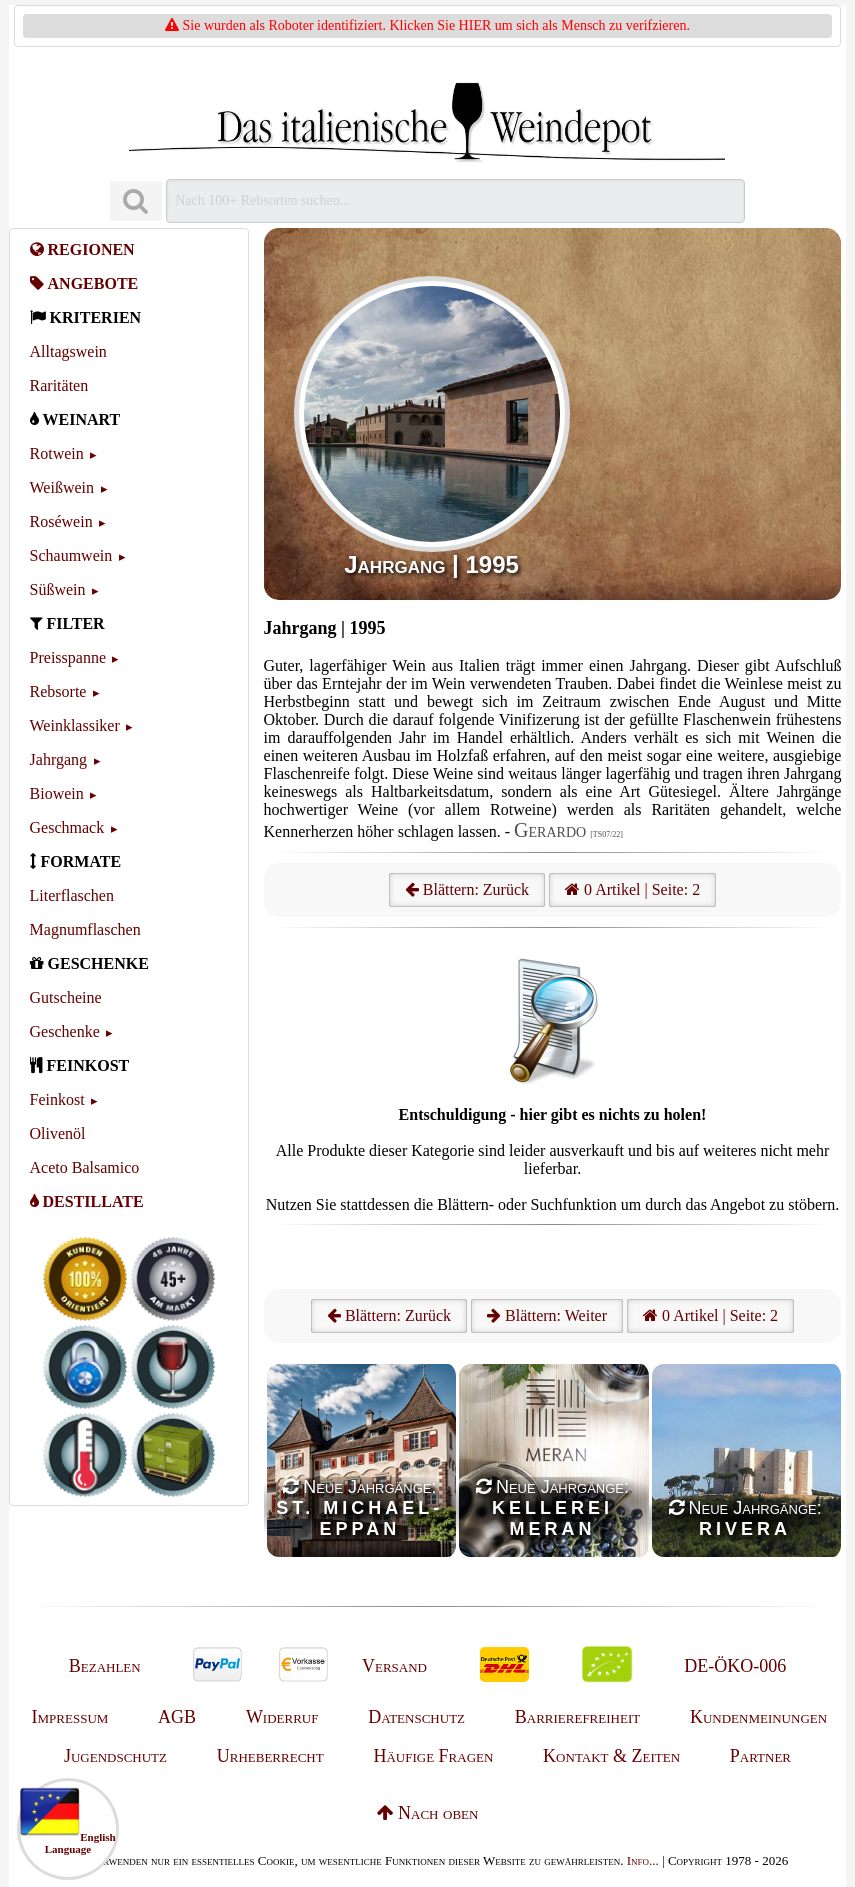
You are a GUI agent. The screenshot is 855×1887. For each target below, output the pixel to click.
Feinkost (57, 1099)
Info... (643, 1860)
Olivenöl (58, 1133)
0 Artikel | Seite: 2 (632, 889)
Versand (394, 1666)
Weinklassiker (75, 725)
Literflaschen (72, 895)
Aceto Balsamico (85, 1167)
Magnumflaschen (85, 929)
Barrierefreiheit (577, 1717)
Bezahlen (105, 1666)
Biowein (57, 793)
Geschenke (65, 1031)
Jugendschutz (115, 1756)
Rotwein (57, 453)
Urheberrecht (270, 1756)
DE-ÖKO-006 (735, 1666)
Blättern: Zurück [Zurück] (389, 1315)
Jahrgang (58, 759)
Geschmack (67, 827)
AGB (177, 1717)
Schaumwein (71, 555)
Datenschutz (416, 1717)
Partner (760, 1756)
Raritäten (59, 385)
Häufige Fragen (433, 1756)
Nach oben (428, 1813)
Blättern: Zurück (467, 889)
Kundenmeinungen (758, 1717)
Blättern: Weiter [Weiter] (547, 1315)
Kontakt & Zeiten (611, 1756)
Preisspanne (68, 657)
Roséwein (61, 521)
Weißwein (62, 487)
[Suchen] (136, 201)
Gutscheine (66, 997)
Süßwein (58, 589)
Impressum (70, 1717)
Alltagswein (68, 351)
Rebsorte (58, 691)
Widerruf (282, 1717)
